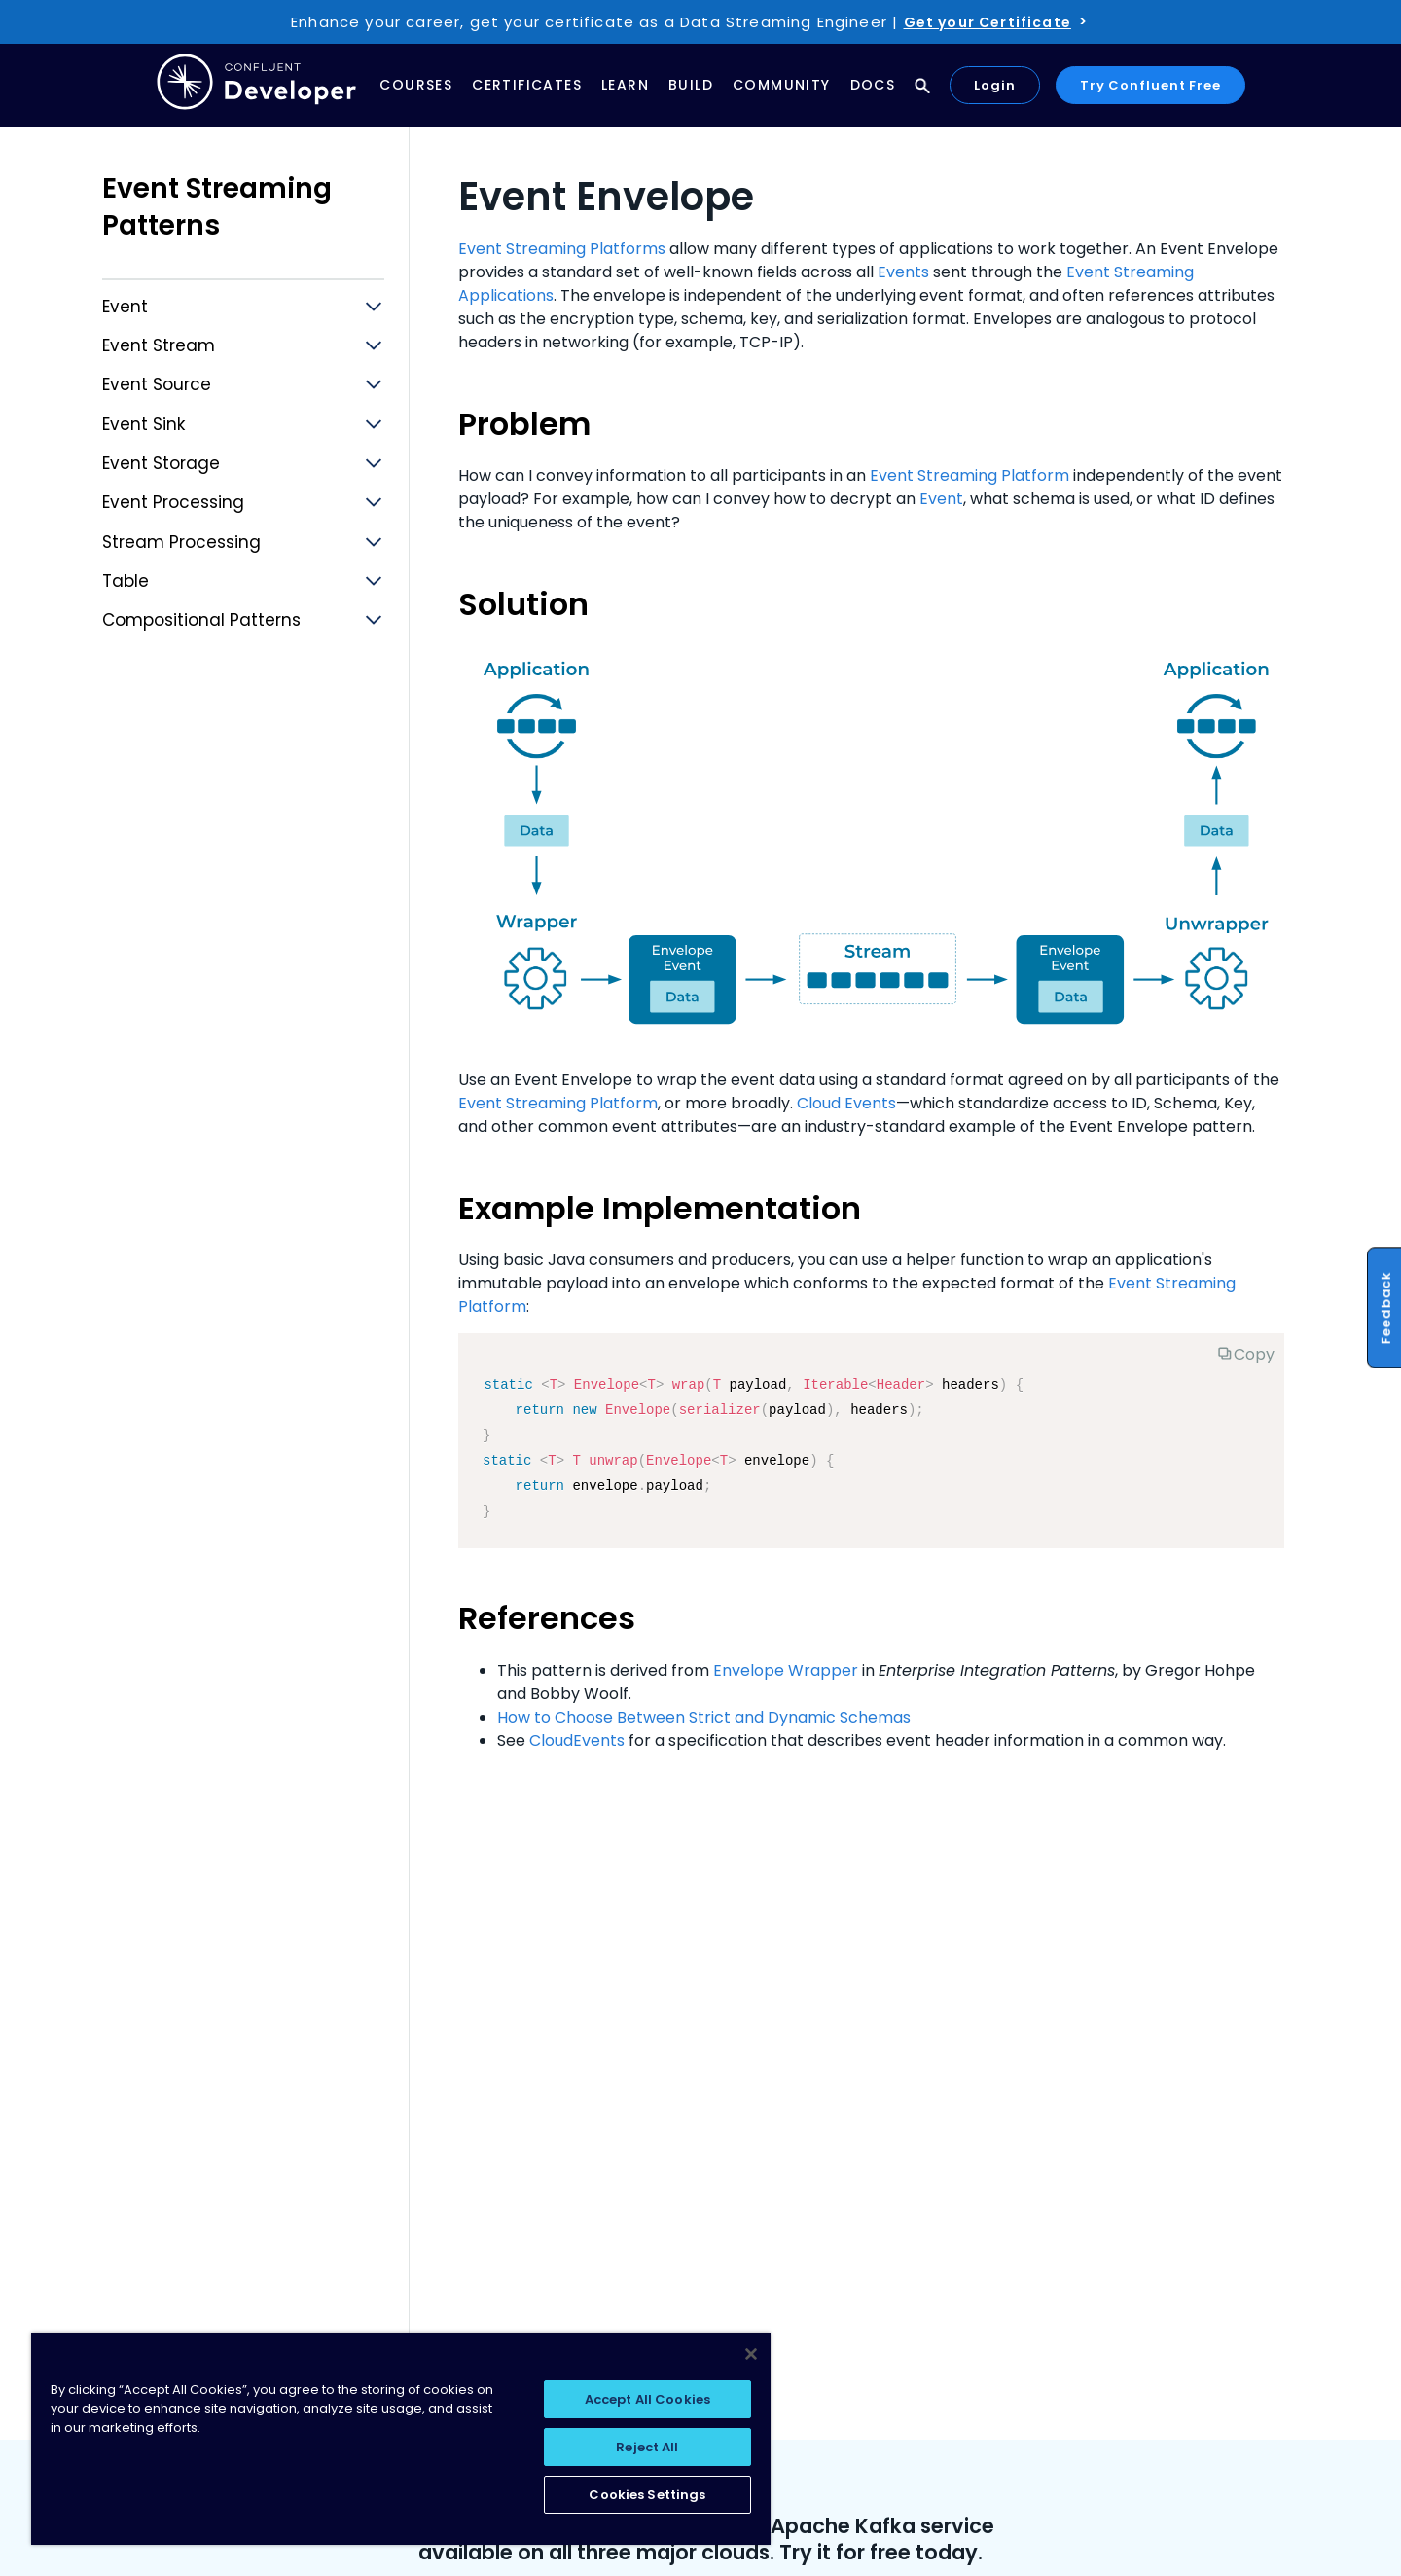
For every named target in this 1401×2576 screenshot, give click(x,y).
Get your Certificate (987, 22)
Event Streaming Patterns (217, 206)
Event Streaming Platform (969, 475)
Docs (873, 84)
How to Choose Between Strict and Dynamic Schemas (704, 1717)
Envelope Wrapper (785, 1670)
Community (782, 84)
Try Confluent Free (1150, 85)
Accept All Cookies (647, 2399)
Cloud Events (846, 1103)
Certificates (527, 84)
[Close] (751, 2354)
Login (995, 85)
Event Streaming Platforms (561, 248)
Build (690, 84)
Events (903, 272)
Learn (625, 84)
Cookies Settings (647, 2494)
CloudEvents (577, 1740)
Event (941, 499)
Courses (415, 84)
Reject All (647, 2447)
